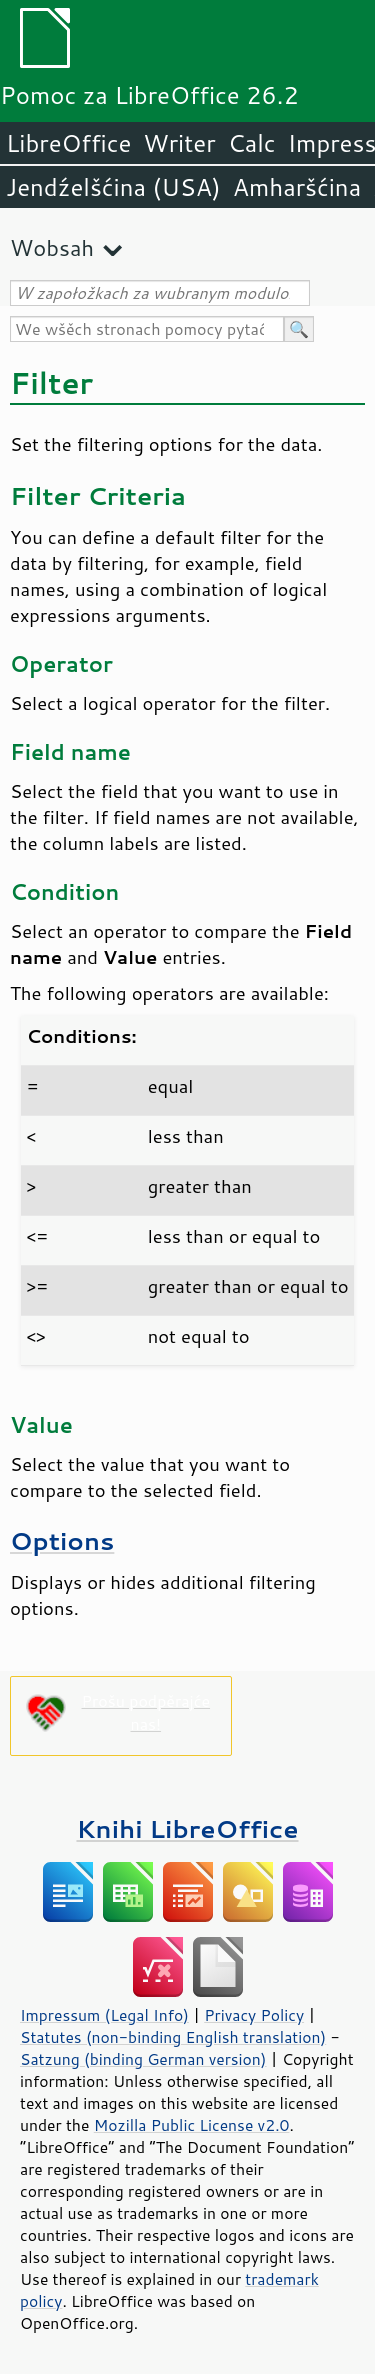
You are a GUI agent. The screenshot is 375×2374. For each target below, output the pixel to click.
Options (62, 1540)
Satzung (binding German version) (143, 2059)
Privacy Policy (254, 2015)
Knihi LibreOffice (187, 1828)
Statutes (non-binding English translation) (173, 2037)
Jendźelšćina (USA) (113, 187)
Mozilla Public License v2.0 (192, 2125)
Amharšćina (297, 187)
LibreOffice (68, 143)
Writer (179, 143)
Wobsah (52, 247)
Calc (252, 143)
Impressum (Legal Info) (104, 2015)
